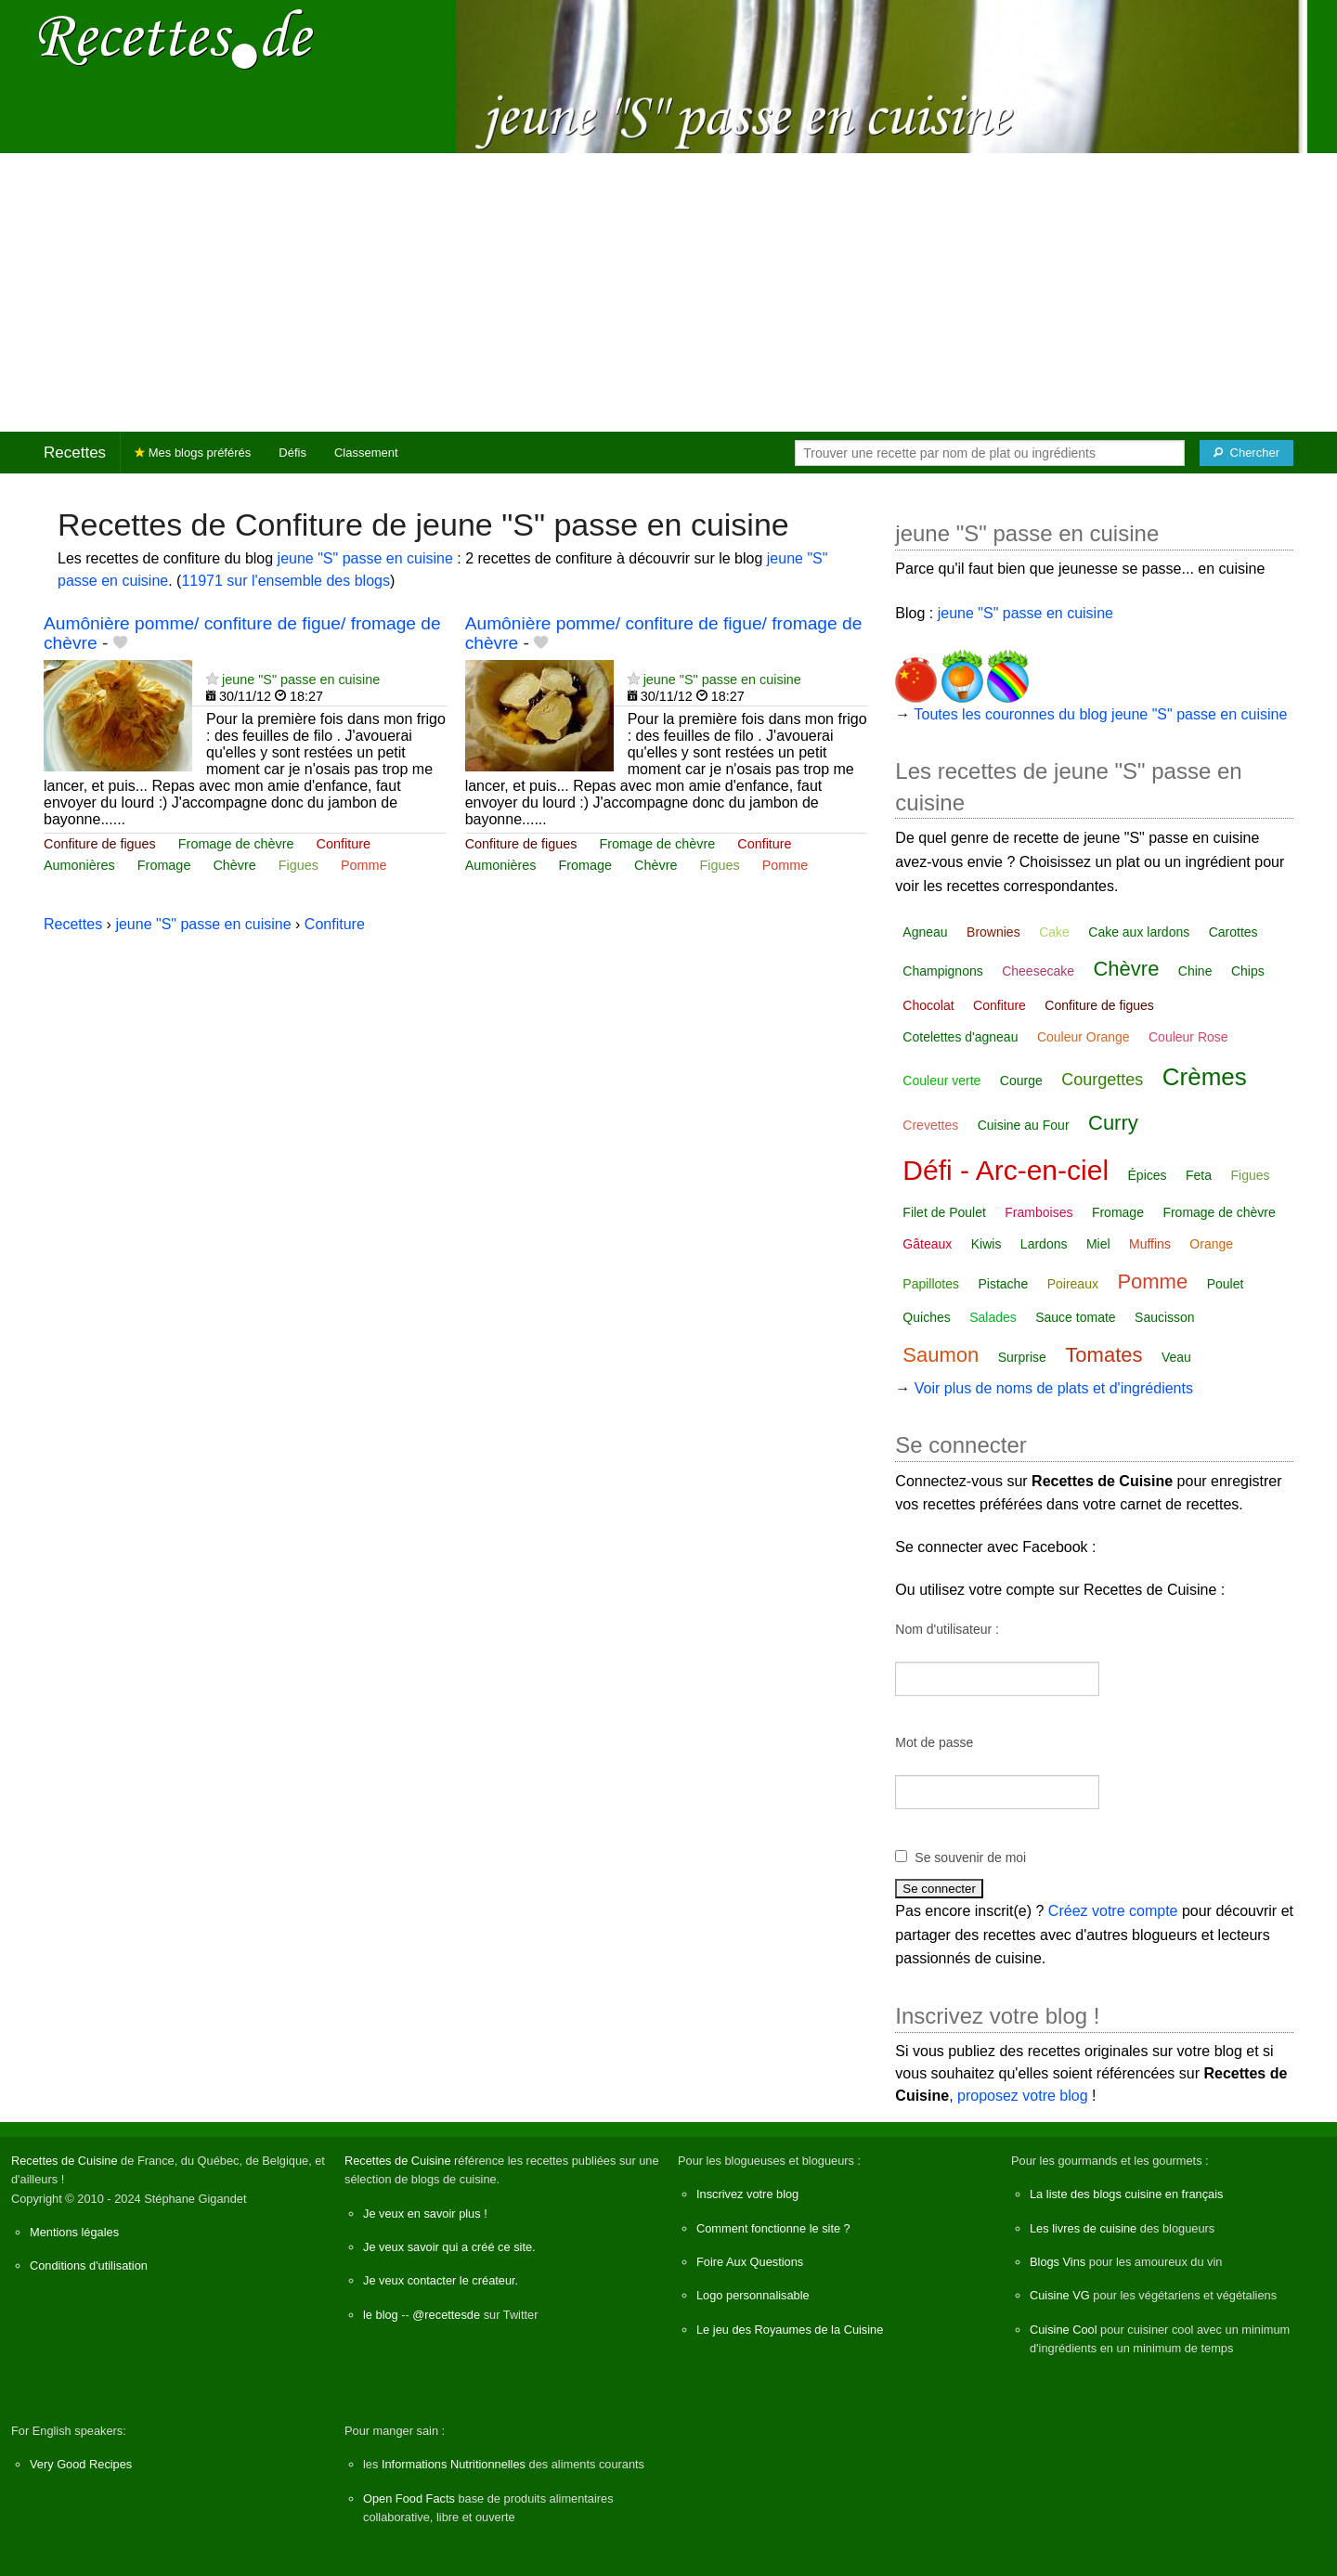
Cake (1054, 932)
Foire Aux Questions (749, 2262)
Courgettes (1102, 1079)
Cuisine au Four (1024, 1125)
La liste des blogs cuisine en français (1126, 2194)
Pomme (364, 865)
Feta (1199, 1175)
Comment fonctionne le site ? (773, 2228)
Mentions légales (74, 2232)
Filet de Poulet (944, 1212)
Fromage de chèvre (236, 843)
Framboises (1038, 1212)
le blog (380, 2315)
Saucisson (1165, 1317)
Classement (366, 453)
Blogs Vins (1057, 2262)
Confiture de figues (100, 843)
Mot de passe (934, 1742)
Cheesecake (1038, 971)
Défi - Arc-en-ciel (1005, 1170)
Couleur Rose (1188, 1036)
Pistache (1004, 1283)
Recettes (75, 452)
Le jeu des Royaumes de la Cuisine (789, 2330)
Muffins (1150, 1243)
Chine (1195, 971)
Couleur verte (941, 1080)
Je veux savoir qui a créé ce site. (449, 2247)
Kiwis (986, 1243)
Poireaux (1072, 1283)
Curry (1113, 1122)
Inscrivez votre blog (747, 2194)
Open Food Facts (409, 2498)
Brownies (993, 932)
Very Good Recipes (81, 2464)
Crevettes (930, 1125)
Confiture (343, 843)
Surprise (1022, 1357)
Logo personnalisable (753, 2295)
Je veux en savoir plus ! (425, 2213)
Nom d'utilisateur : (947, 1629)
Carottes (1233, 932)
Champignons (942, 971)
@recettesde (446, 2315)
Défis (292, 453)
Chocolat (928, 1005)
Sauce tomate (1075, 1317)
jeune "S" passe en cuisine (365, 558)
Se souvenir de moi (970, 1857)
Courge (1021, 1080)
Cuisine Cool (1063, 2330)
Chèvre (234, 865)
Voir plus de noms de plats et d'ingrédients (1054, 1388)
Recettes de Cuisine (64, 2161)
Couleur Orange (1083, 1036)
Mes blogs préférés (193, 453)
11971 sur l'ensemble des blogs (285, 581)
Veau (1176, 1357)
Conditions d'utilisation (89, 2265)
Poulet (1225, 1283)
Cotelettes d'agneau (960, 1036)
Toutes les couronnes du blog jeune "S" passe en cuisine (1101, 714)
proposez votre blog (1022, 2096)
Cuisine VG (1060, 2295)
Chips (1248, 971)
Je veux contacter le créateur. (440, 2280)
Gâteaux (927, 1243)
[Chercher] (1246, 453)
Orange (1211, 1243)
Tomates (1103, 1354)
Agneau (924, 932)
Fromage (164, 865)
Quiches (926, 1317)
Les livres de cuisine (1083, 2228)
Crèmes (1204, 1077)
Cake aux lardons (1138, 932)
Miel (1098, 1243)
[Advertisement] (668, 292)
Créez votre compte (1113, 1911)
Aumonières (79, 865)
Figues (298, 865)
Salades (993, 1317)
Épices (1147, 1175)
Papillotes (930, 1283)
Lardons (1044, 1243)
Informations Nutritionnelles (454, 2464)
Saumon (940, 1354)
